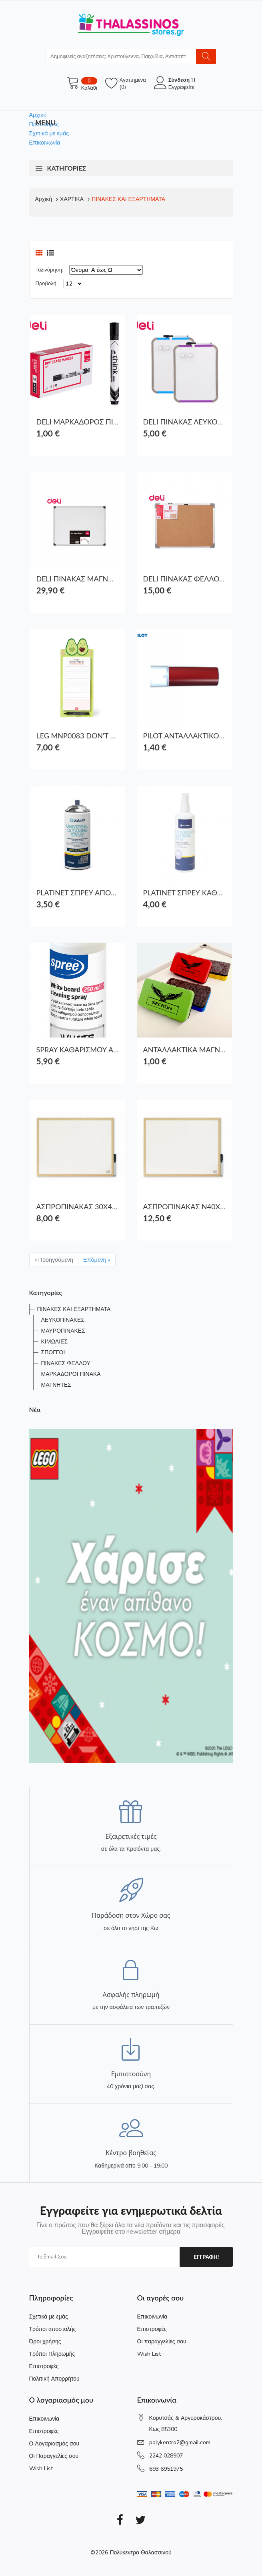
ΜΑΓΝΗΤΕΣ (56, 1385)
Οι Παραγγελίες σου (54, 2456)
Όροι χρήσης (45, 2341)
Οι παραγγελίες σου (161, 2341)
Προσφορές (44, 124)
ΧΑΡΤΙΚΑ (72, 199)
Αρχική (38, 115)
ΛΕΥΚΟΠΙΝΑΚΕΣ (63, 1320)
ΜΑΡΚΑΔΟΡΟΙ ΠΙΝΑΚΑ (71, 1374)
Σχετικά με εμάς (49, 133)
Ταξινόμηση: (49, 269)
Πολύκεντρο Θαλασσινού (140, 2552)
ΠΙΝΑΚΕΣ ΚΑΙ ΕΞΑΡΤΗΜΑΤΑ (128, 199)
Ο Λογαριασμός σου (54, 2443)
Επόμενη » (96, 1260)
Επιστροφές (44, 2366)
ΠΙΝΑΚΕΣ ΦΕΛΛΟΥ (65, 1363)
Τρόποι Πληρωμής (52, 2354)
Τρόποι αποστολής (52, 2329)
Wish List (149, 2354)
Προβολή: (47, 283)
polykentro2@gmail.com (179, 2442)
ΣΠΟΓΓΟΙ (53, 1352)
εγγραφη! (206, 2257)
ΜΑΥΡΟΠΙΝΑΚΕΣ (63, 1331)
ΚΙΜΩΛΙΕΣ (54, 1341)
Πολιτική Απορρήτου (54, 2379)
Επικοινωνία (44, 143)
